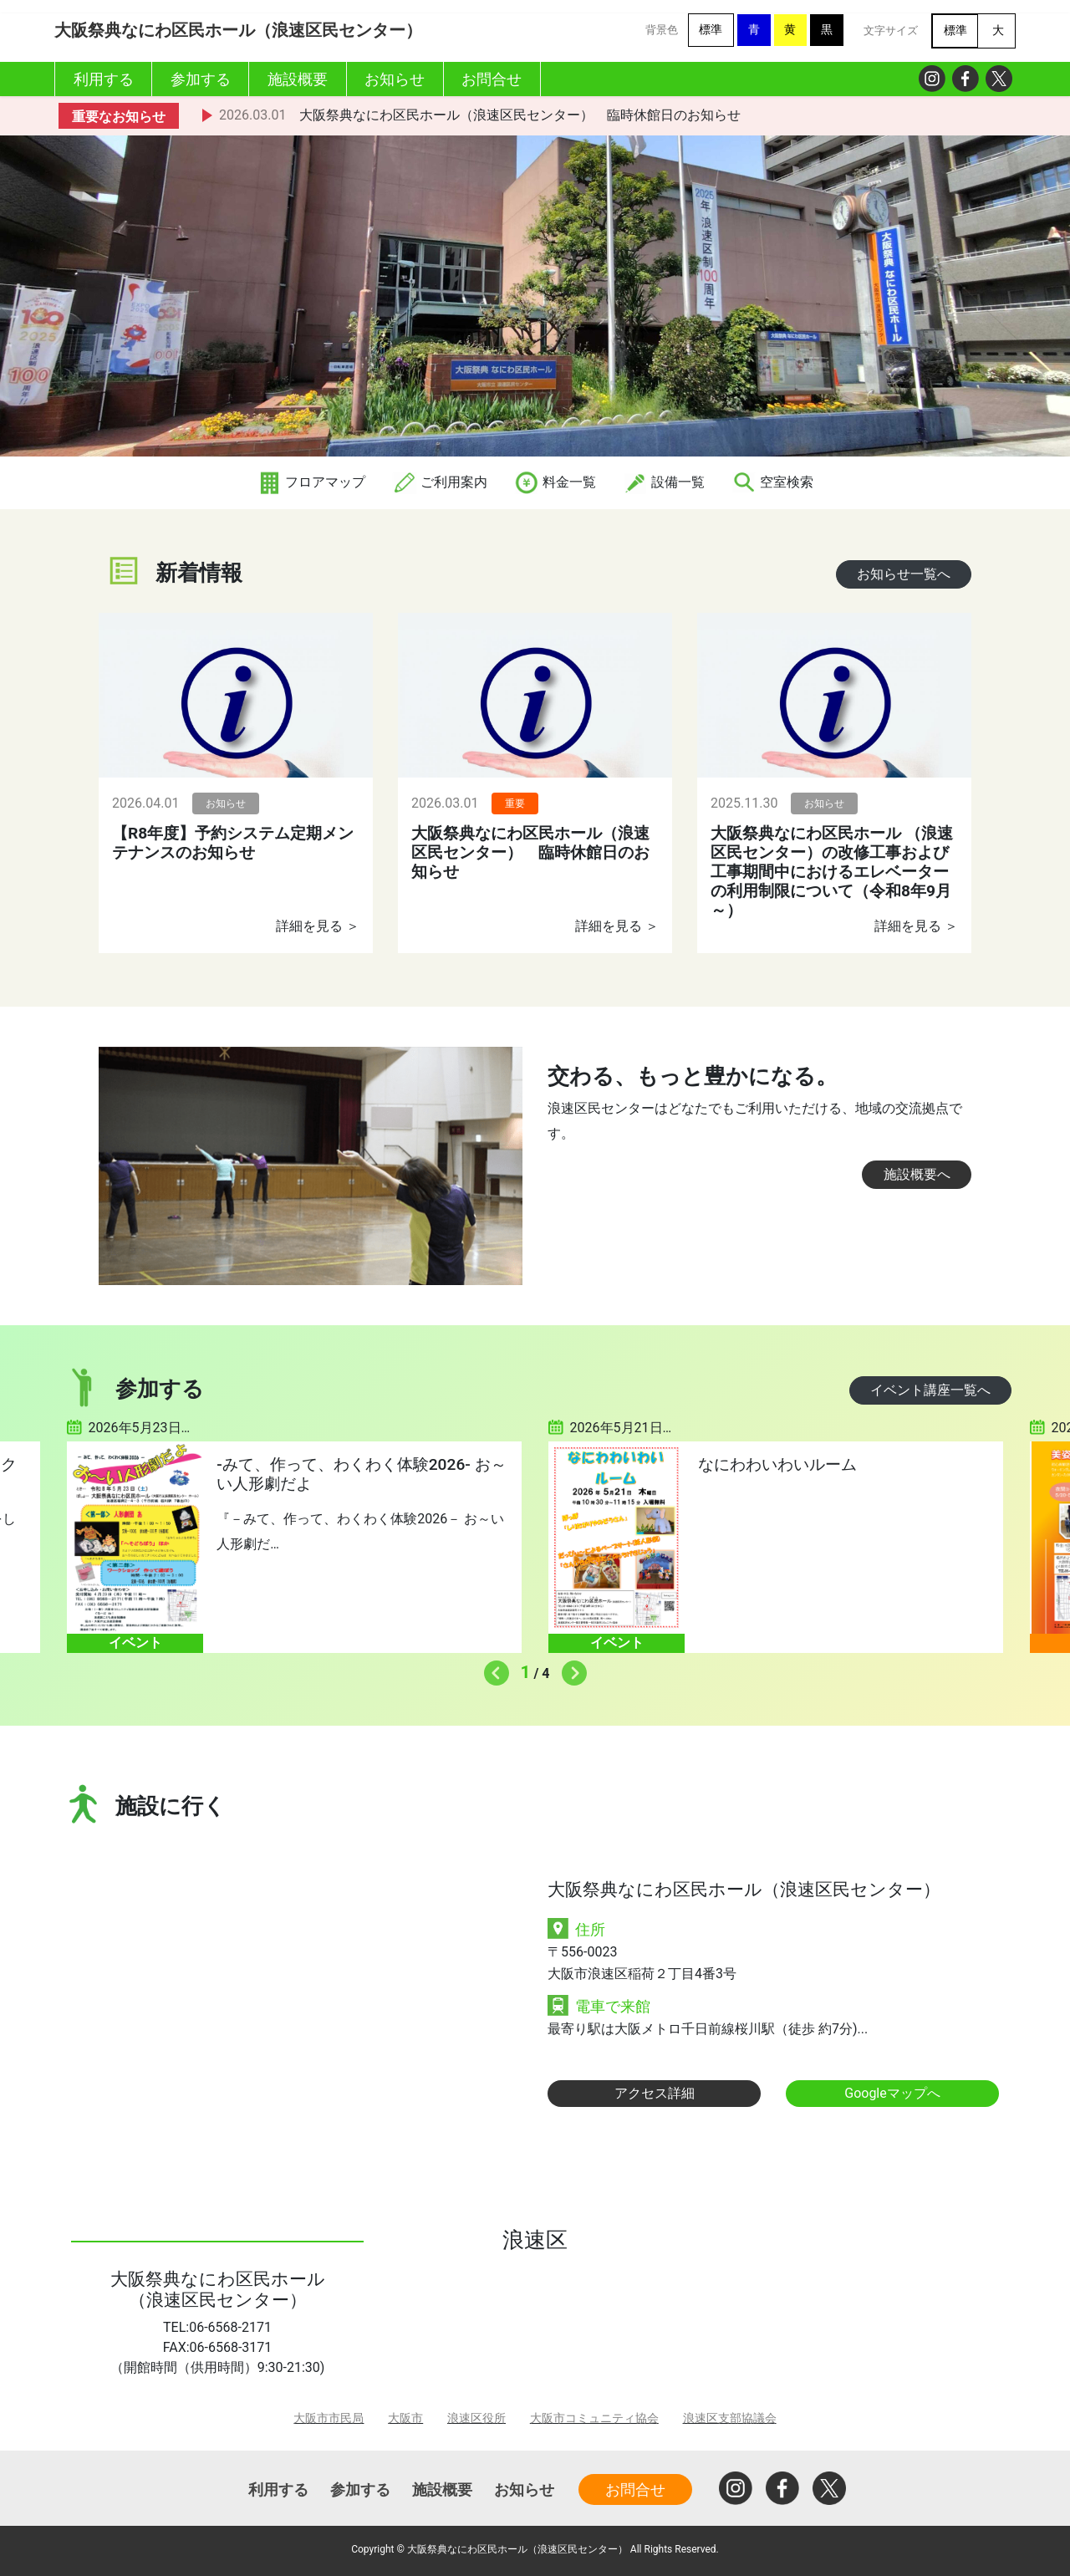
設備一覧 (664, 482)
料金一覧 (555, 482)
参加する (360, 2489)
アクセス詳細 (654, 2093)
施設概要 (442, 2489)
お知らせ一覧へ (903, 574)
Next (570, 1668)
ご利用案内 (439, 482)
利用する (278, 2489)
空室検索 (772, 482)
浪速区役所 (476, 2418)
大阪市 (405, 2418)
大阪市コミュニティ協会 (594, 2418)
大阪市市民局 (328, 2418)
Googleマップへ (892, 2093)
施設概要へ (917, 1174)
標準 (710, 30)
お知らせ (524, 2489)
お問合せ (635, 2489)
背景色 (661, 29)
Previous (492, 1668)
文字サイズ (891, 30)
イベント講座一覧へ (930, 1390)
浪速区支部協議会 (730, 2418)
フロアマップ (311, 482)
